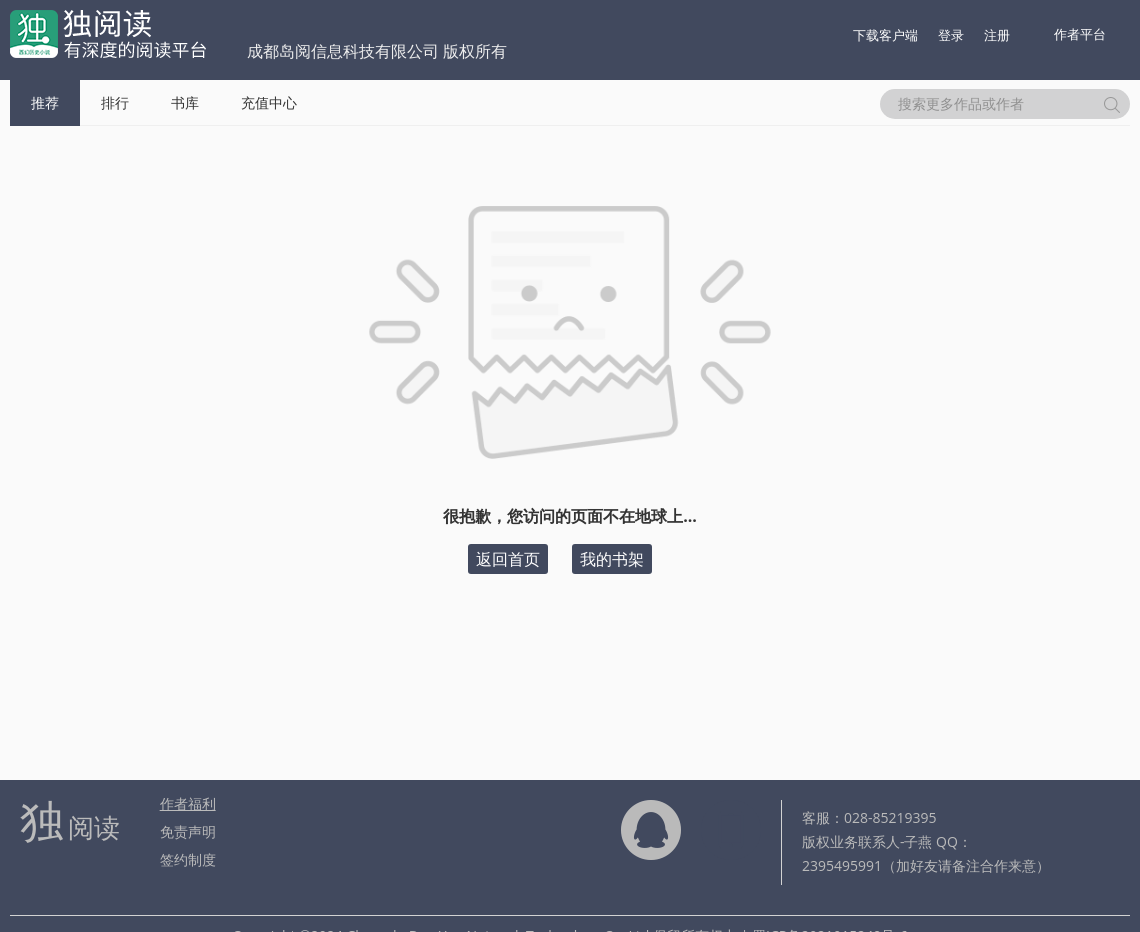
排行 (115, 102)
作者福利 (188, 803)
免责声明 (188, 831)
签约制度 (188, 859)
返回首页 (508, 559)
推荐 (45, 102)
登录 (951, 35)
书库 (185, 102)
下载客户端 (885, 35)
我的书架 (612, 559)
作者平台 (1080, 34)
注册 (997, 35)
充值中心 (269, 102)
